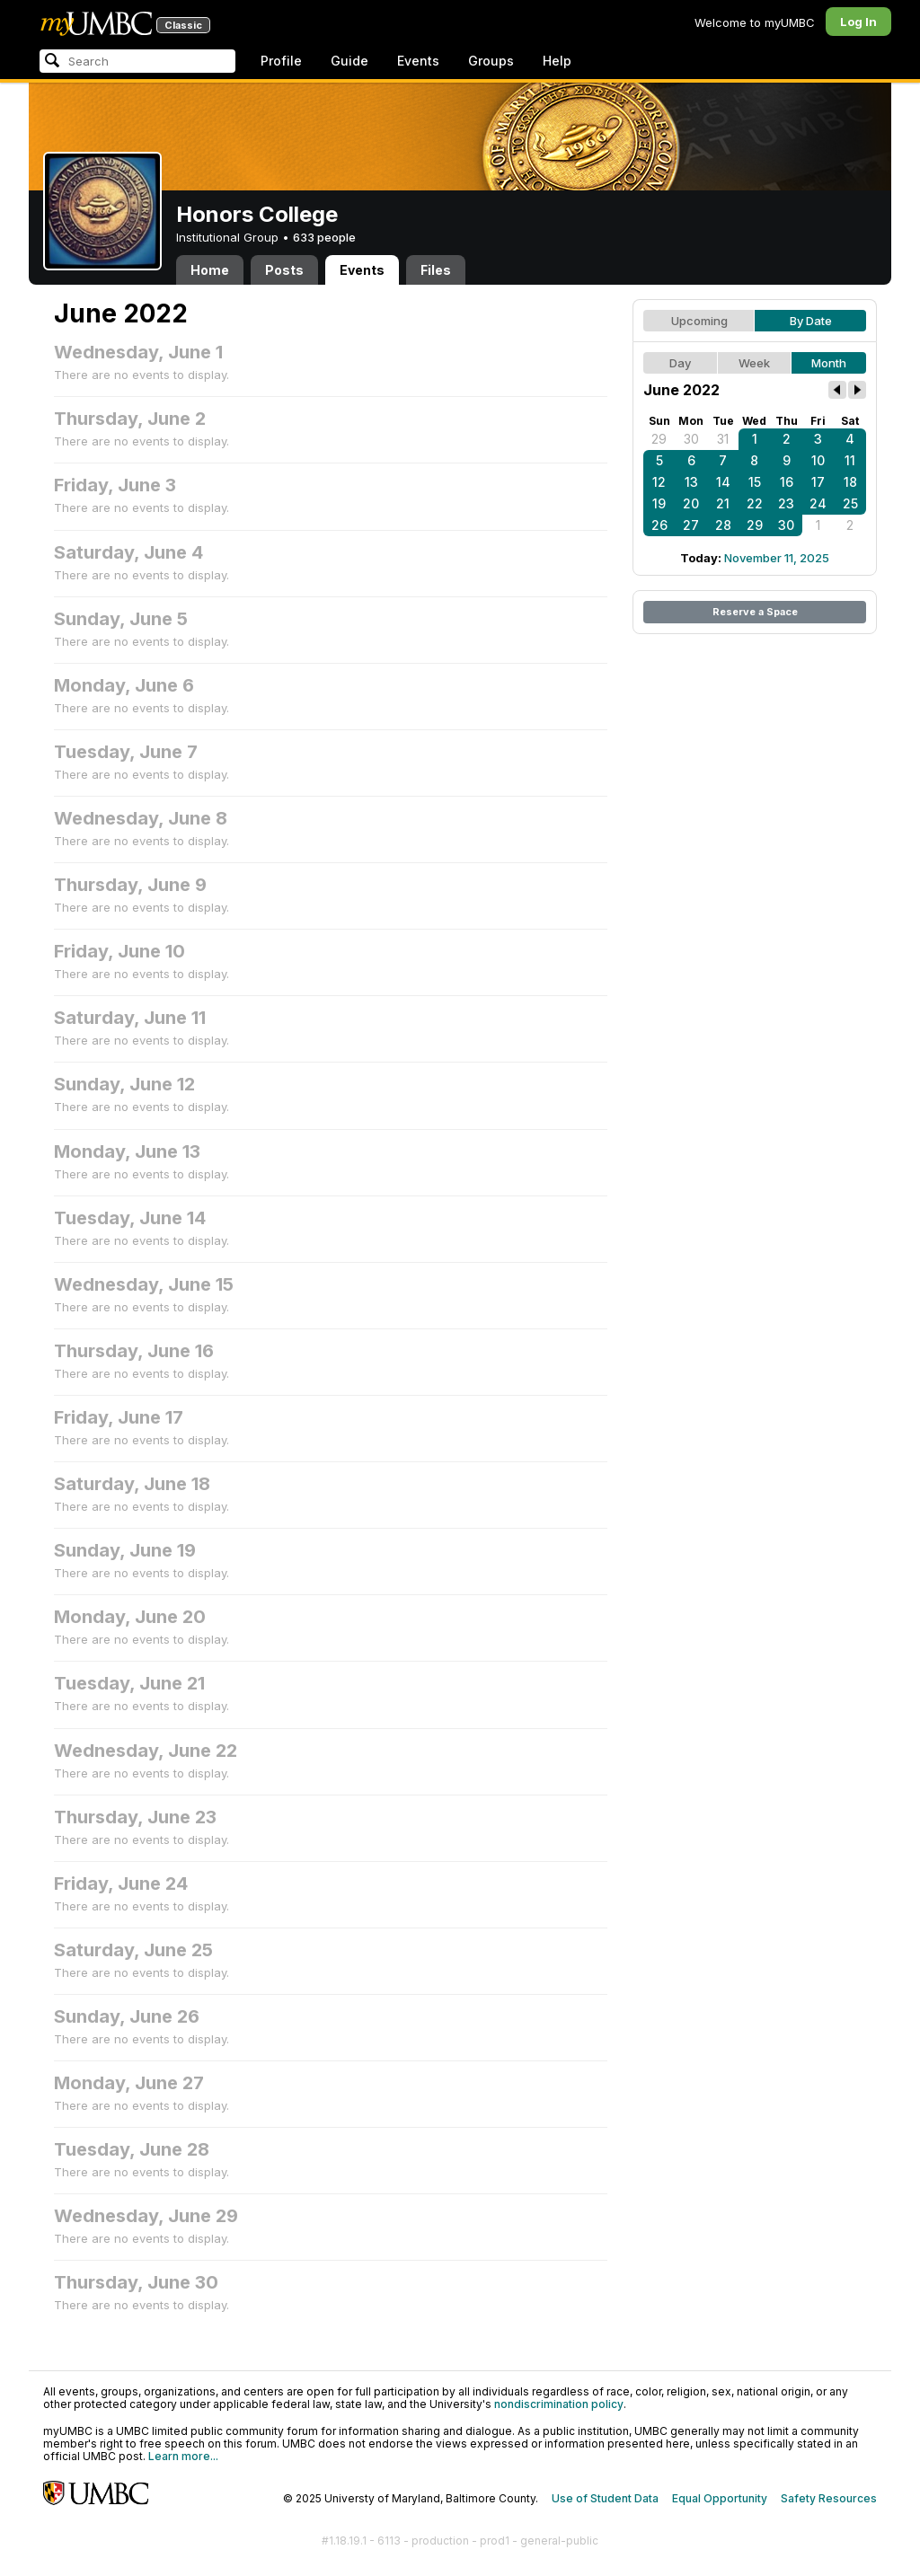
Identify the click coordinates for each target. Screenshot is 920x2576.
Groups (491, 60)
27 (691, 525)
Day (680, 363)
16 (786, 482)
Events (418, 60)
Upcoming (699, 320)
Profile (281, 60)
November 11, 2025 (776, 558)
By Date (811, 320)
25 (850, 503)
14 (723, 482)
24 (818, 503)
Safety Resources (829, 2498)
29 (659, 438)
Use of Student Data (605, 2498)
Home (209, 270)
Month (828, 363)
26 (659, 525)
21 (723, 503)
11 (850, 460)
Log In (858, 21)
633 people (324, 237)
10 (818, 460)
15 (754, 482)
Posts (284, 270)
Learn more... (183, 2456)
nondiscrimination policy (559, 2404)
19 (659, 503)
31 (723, 438)
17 (818, 482)
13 (691, 482)
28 (723, 525)
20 (691, 503)
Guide (349, 60)
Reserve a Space (755, 611)
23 (786, 503)
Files (435, 270)
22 (755, 503)
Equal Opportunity (719, 2498)
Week (754, 363)
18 (850, 482)
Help (557, 60)
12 (659, 482)
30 (691, 438)
